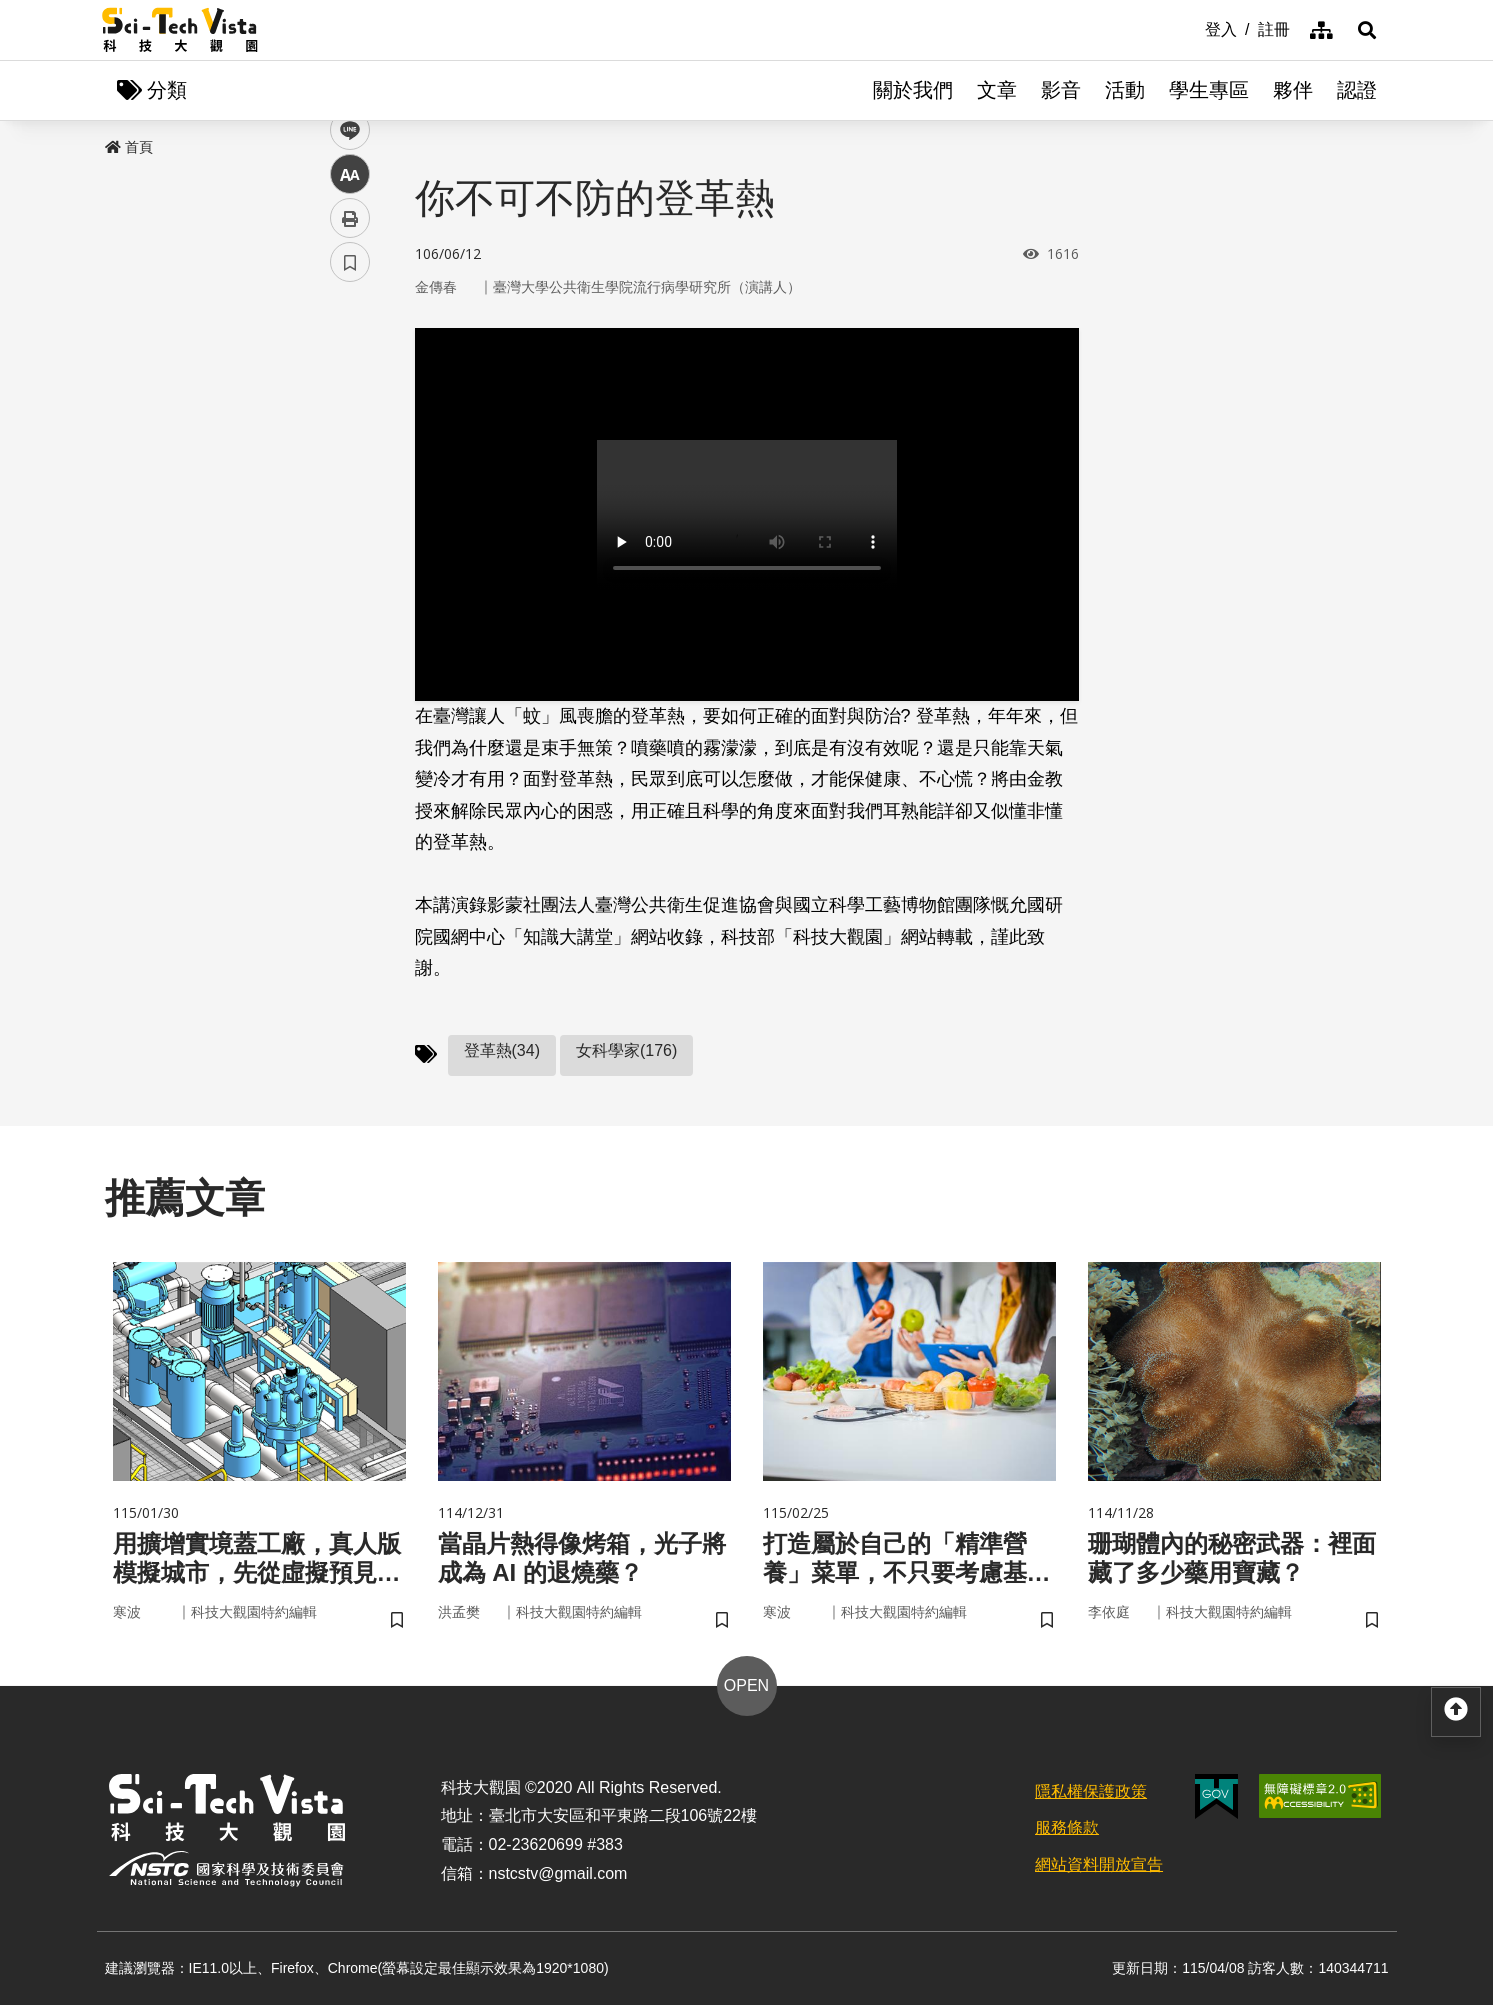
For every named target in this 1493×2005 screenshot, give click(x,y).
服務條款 (1067, 1827)
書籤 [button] (350, 602)
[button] (1367, 30)
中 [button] (350, 514)
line (343, 470)
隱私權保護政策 (1091, 1791)
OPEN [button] (746, 1685)
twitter (350, 426)
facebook (350, 382)
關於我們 (913, 90)
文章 (997, 90)
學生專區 (1209, 90)
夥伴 (1293, 90)
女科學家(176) (626, 1050)
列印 (350, 558)
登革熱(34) (502, 1050)
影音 (1061, 90)
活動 (1125, 90)
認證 (1357, 90)
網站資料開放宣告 (1099, 1864)
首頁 (129, 147)
